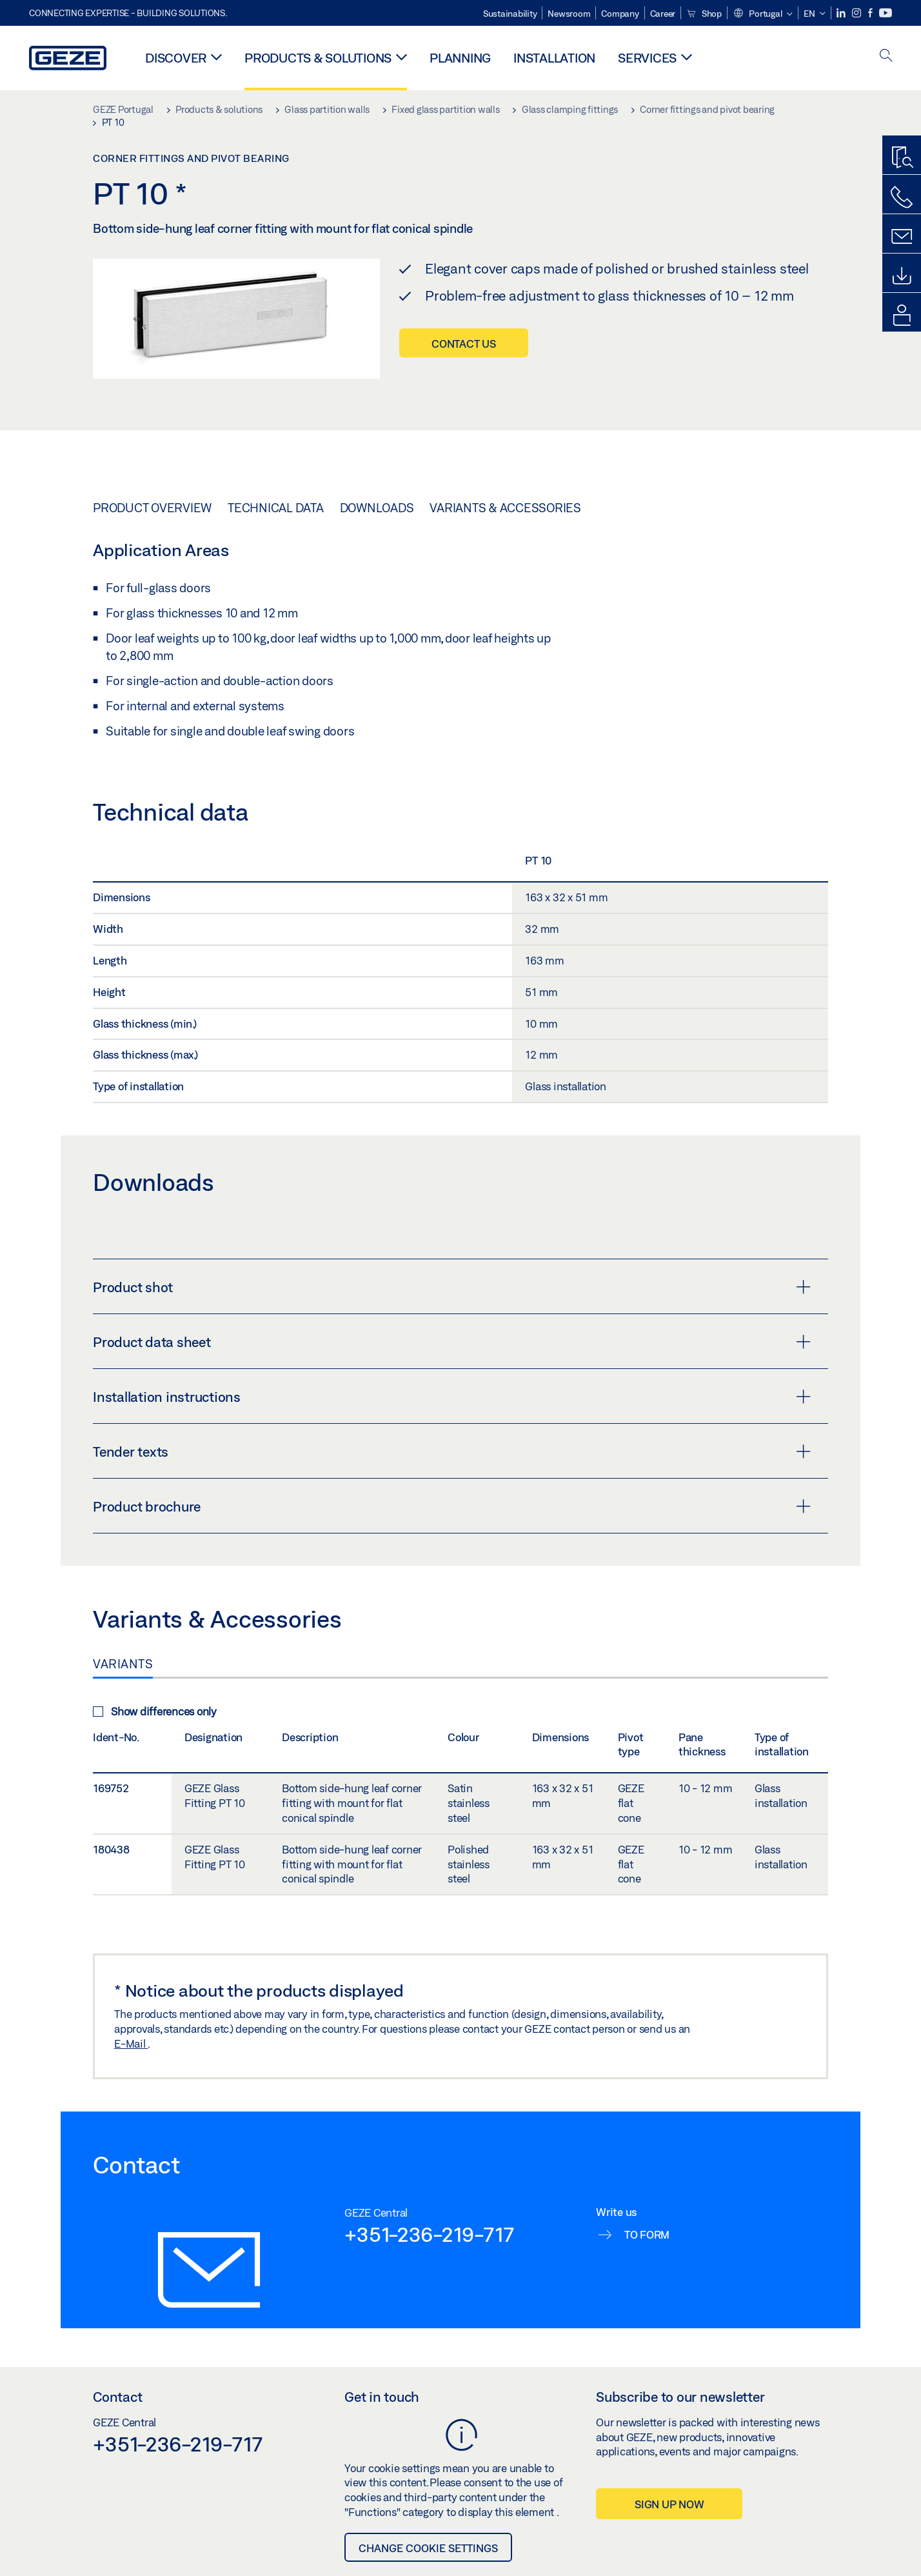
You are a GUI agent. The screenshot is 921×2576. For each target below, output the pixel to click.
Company (620, 13)
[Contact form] (901, 236)
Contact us (463, 343)
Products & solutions (317, 57)
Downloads (377, 508)
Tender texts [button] (452, 1451)
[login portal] (901, 315)
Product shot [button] (452, 1287)
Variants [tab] (123, 1664)
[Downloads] (901, 276)
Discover (175, 57)
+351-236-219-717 (429, 2234)
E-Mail (131, 2043)
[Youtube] (885, 13)
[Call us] (901, 197)
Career (663, 13)
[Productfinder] (901, 158)
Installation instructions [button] (452, 1396)
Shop (704, 13)
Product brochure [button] (452, 1506)
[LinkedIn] (842, 13)
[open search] (886, 56)
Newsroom (569, 13)
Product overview (152, 508)
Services (647, 57)
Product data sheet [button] (452, 1342)
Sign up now (669, 2504)
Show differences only (155, 1711)
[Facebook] (871, 13)
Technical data (276, 508)
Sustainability (510, 13)
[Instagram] (857, 13)
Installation (554, 57)
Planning (460, 57)
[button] (763, 14)
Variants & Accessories (505, 508)
